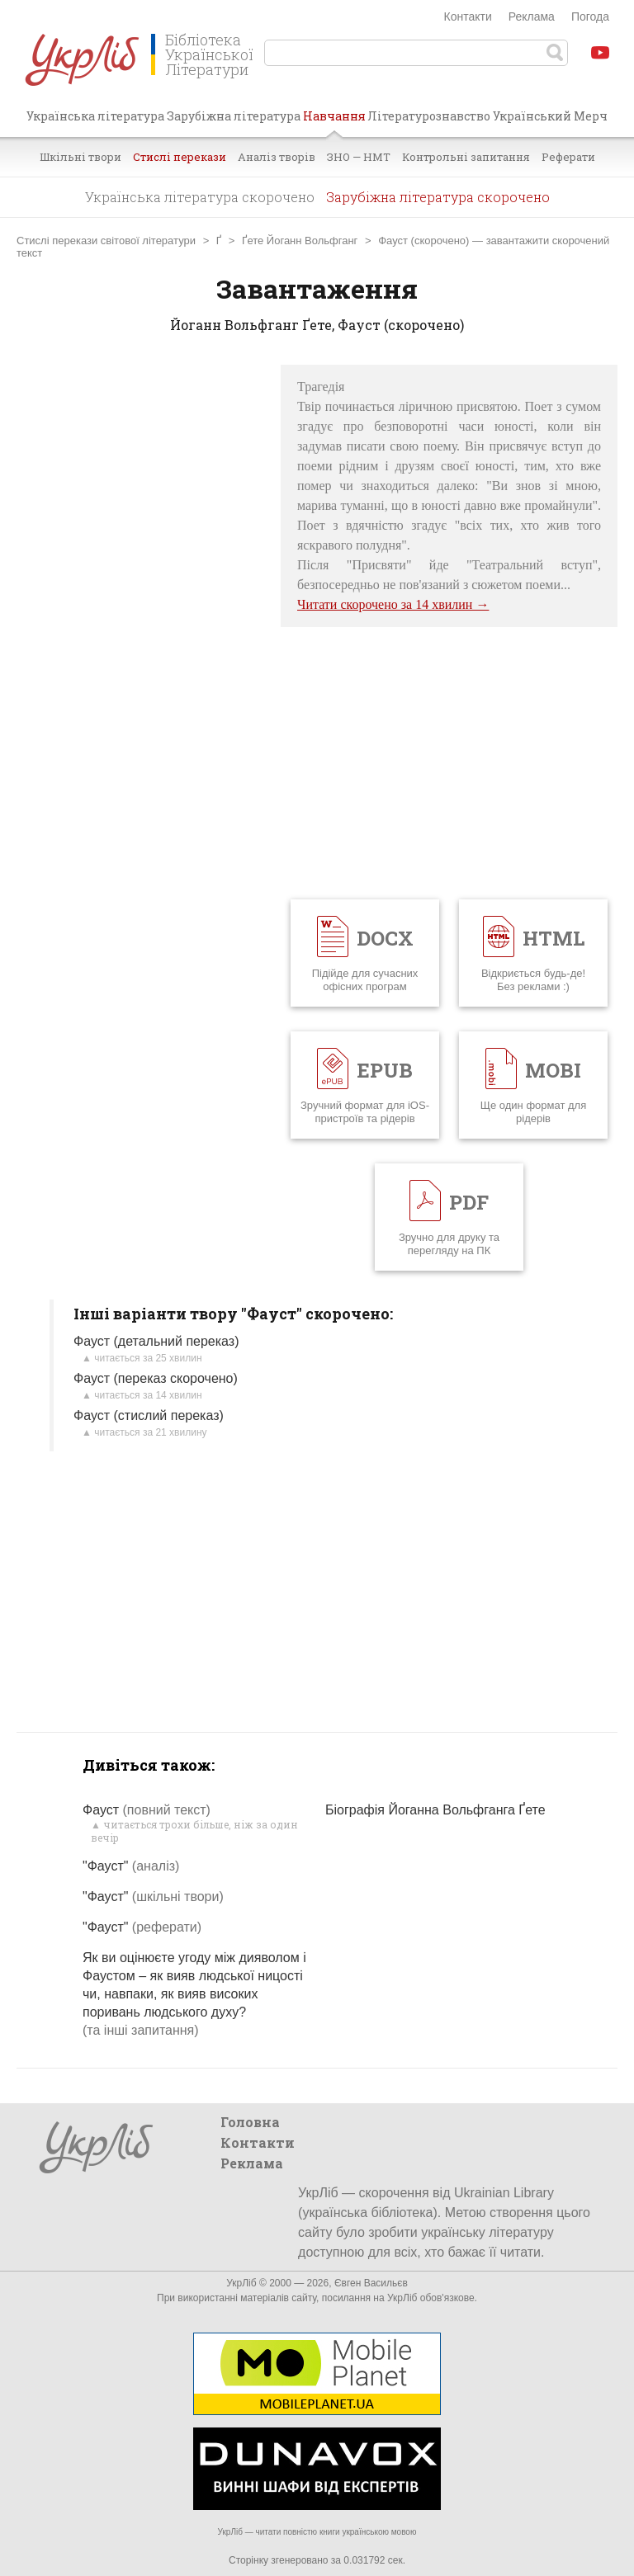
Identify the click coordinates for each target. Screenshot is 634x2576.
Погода (590, 16)
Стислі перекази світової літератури (106, 240)
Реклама (532, 16)
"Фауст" (131, 1866)
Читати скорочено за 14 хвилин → (393, 604)
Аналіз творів (276, 156)
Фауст (147, 1810)
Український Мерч (550, 116)
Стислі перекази (179, 156)
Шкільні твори (80, 156)
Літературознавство (428, 116)
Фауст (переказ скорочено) (155, 1378)
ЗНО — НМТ (358, 156)
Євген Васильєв (371, 2283)
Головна (250, 2121)
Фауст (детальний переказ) (156, 1341)
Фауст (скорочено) (423, 240)
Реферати (568, 156)
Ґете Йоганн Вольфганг (299, 240)
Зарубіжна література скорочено (438, 196)
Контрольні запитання (466, 156)
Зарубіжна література (233, 116)
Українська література (95, 116)
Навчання (334, 122)
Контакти (468, 16)
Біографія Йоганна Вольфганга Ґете (435, 1810)
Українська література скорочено (200, 196)
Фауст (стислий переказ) (148, 1415)
